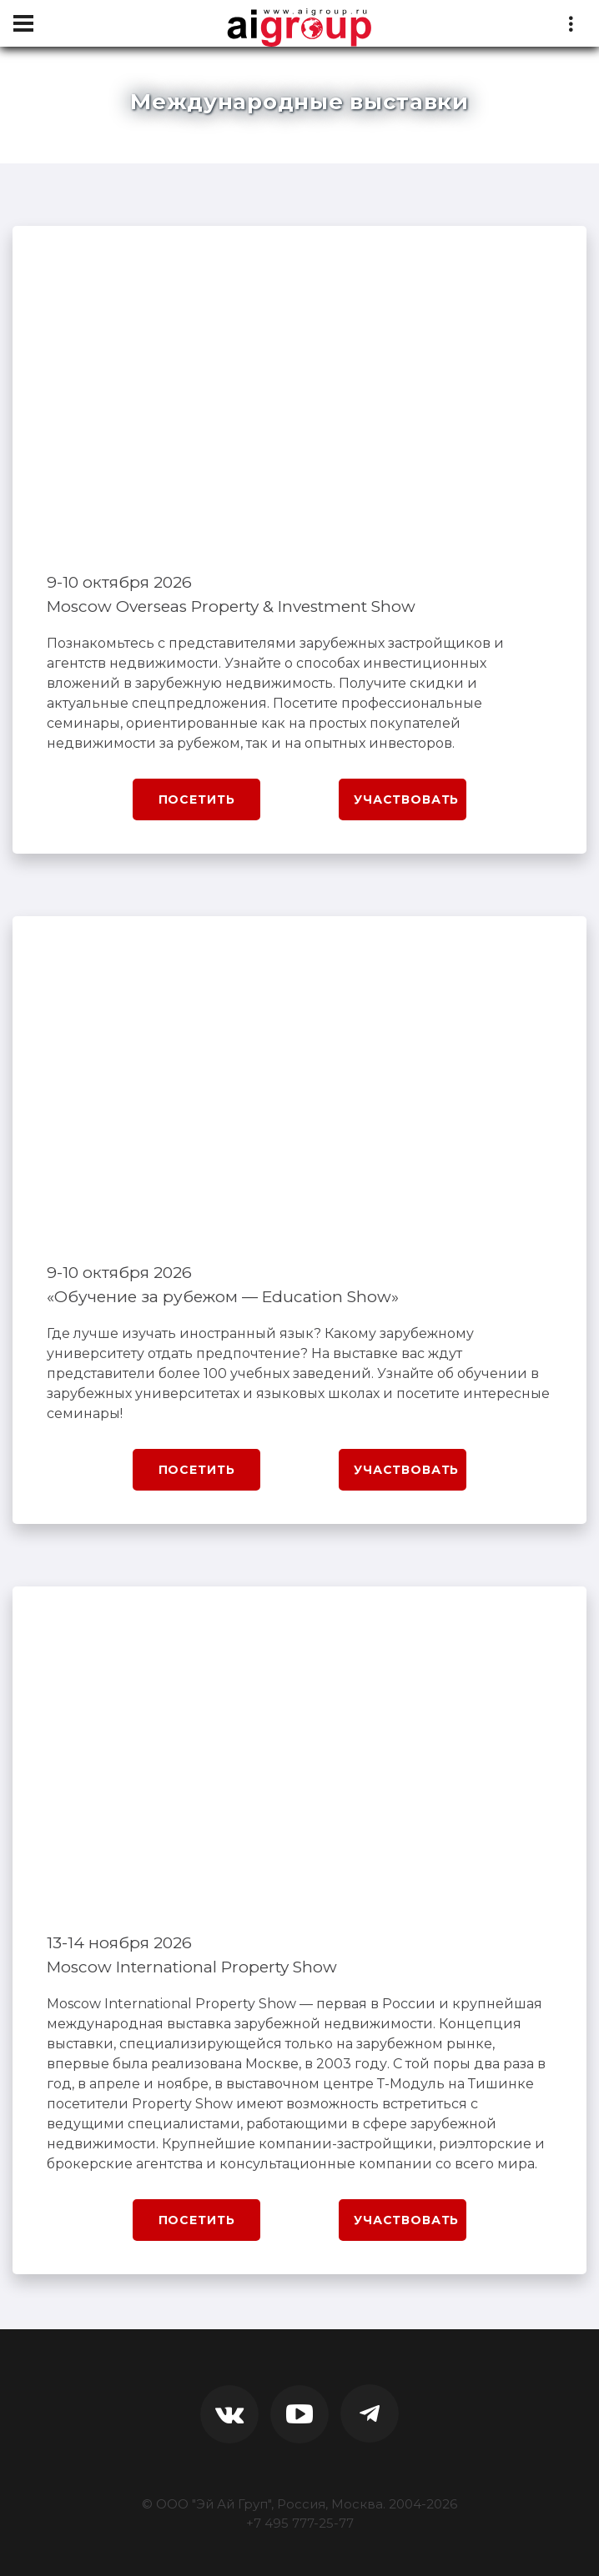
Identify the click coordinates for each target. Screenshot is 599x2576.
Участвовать (406, 799)
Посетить (197, 799)
